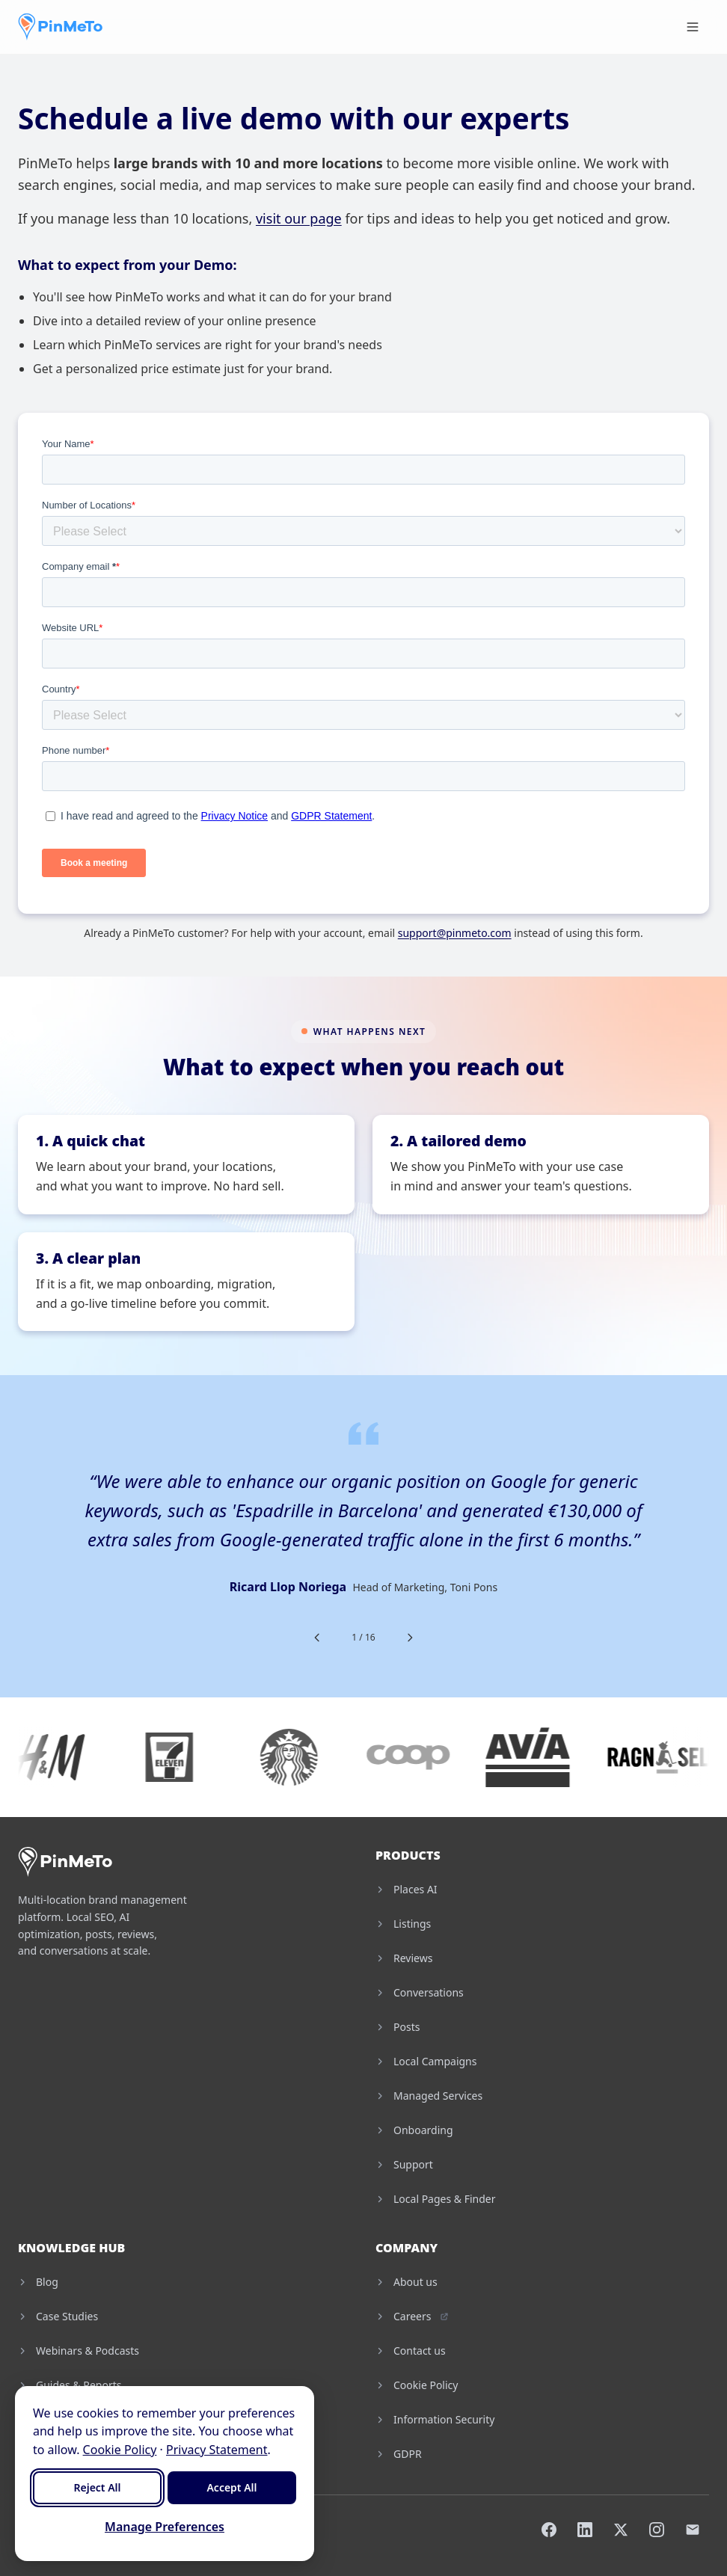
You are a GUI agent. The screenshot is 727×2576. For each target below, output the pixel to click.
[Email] (692, 2529)
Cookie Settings (274, 2529)
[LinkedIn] (584, 2529)
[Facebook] (549, 2529)
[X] (620, 2529)
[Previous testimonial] (317, 1637)
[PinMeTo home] (60, 26)
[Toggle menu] (692, 26)
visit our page (299, 218)
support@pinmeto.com (455, 933)
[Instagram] (656, 2529)
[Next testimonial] (409, 1637)
